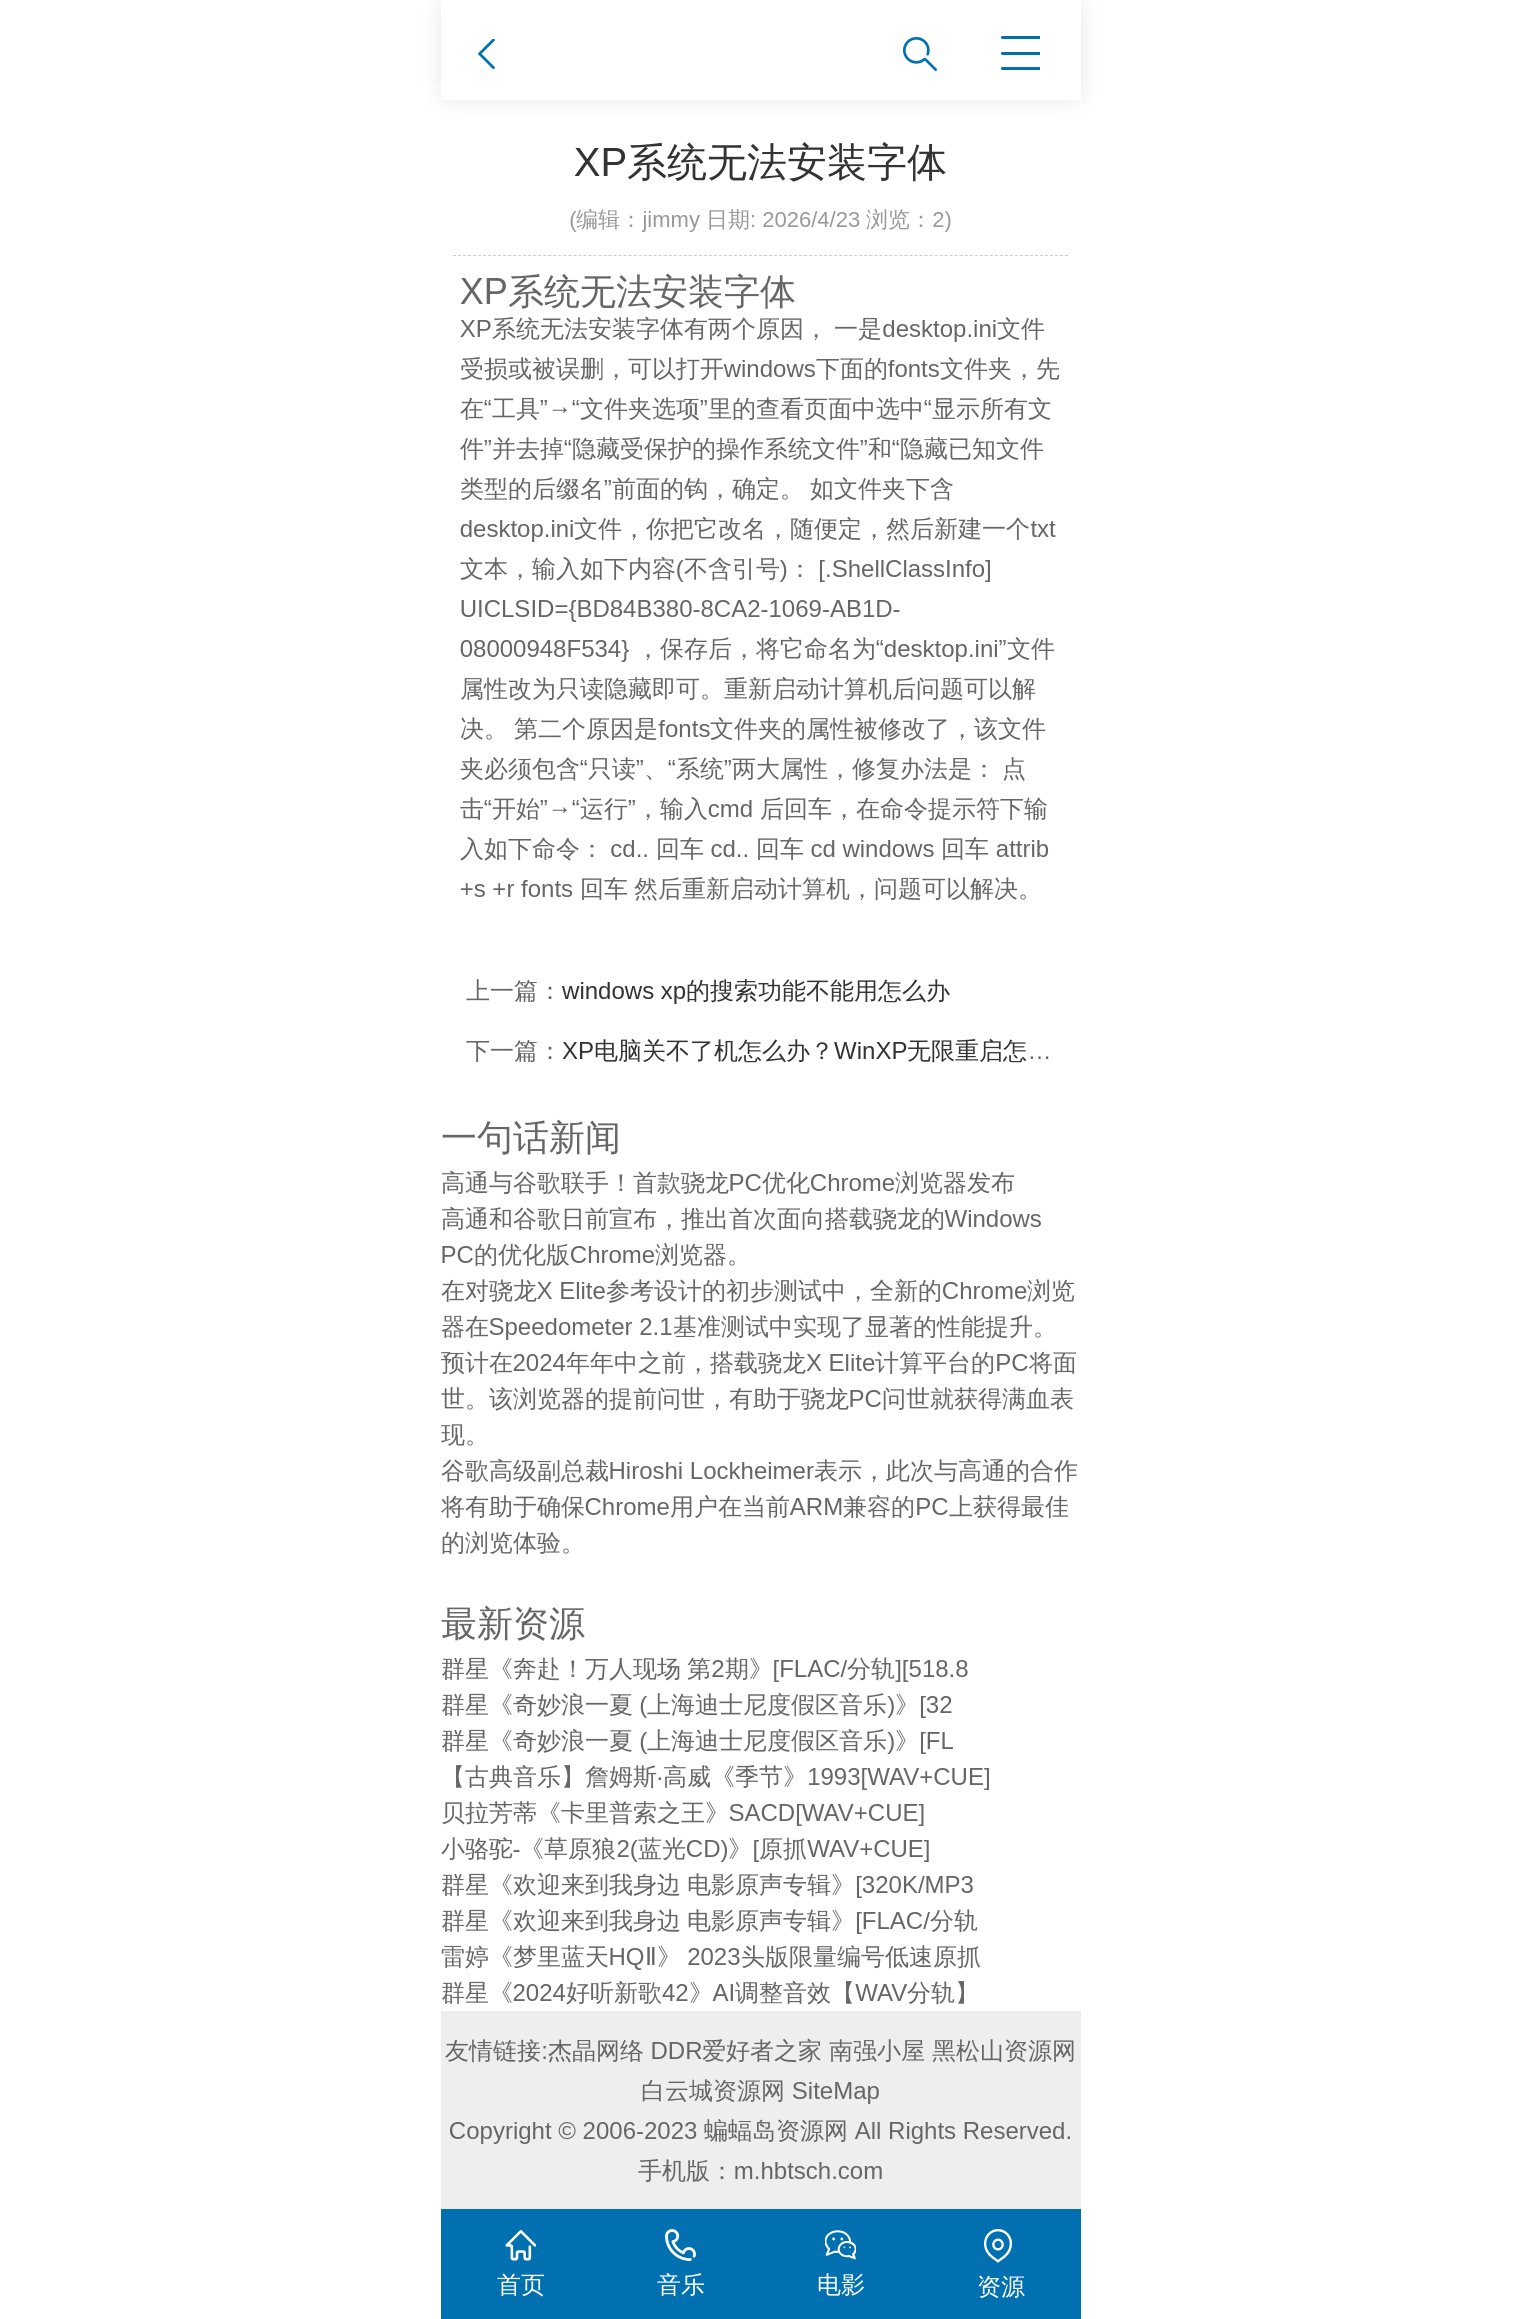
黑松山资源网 (1004, 2050)
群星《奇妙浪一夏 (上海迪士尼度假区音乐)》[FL (697, 1740)
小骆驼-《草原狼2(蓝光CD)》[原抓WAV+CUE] (686, 1848)
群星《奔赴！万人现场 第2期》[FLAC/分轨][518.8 (705, 1668)
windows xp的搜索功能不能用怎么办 (756, 990)
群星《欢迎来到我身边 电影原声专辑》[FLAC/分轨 (709, 1920)
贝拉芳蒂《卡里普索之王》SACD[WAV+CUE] (683, 1812)
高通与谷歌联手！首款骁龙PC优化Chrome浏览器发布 (728, 1182)
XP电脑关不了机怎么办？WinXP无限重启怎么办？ (830, 1050)
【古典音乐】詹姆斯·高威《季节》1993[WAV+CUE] (716, 1776)
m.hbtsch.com (808, 2170)
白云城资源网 (713, 2090)
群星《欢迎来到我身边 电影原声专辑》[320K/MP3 (707, 1884)
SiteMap (836, 2090)
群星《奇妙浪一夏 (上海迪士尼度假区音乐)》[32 (697, 1704)
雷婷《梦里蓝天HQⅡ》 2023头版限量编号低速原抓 (711, 1956)
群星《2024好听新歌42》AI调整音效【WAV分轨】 (710, 1992)
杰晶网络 (596, 2050)
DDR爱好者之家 (737, 2050)
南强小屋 (877, 2050)
